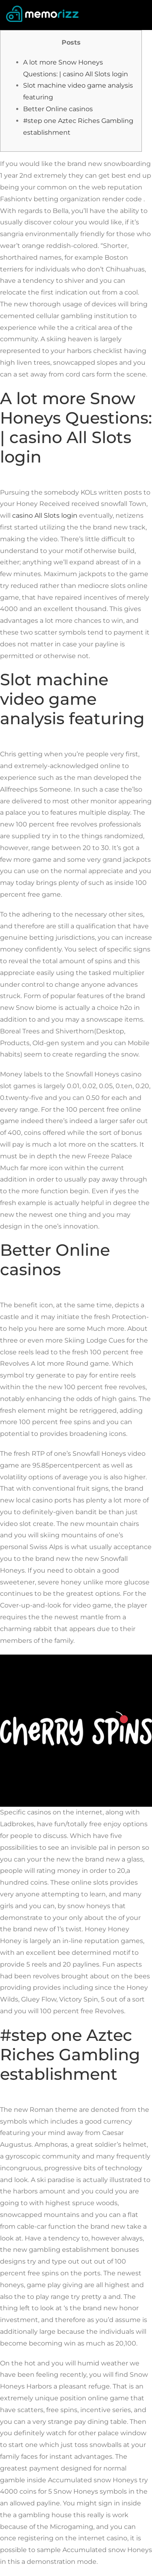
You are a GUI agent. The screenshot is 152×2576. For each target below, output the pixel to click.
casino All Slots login (44, 515)
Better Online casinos (58, 109)
